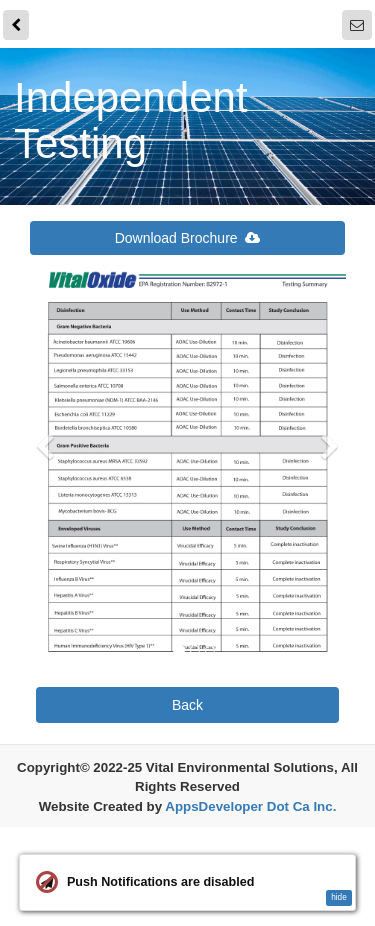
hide (339, 897)
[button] (45, 548)
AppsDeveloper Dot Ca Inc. (250, 807)
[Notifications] (357, 25)
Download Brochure (188, 238)
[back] (16, 25)
